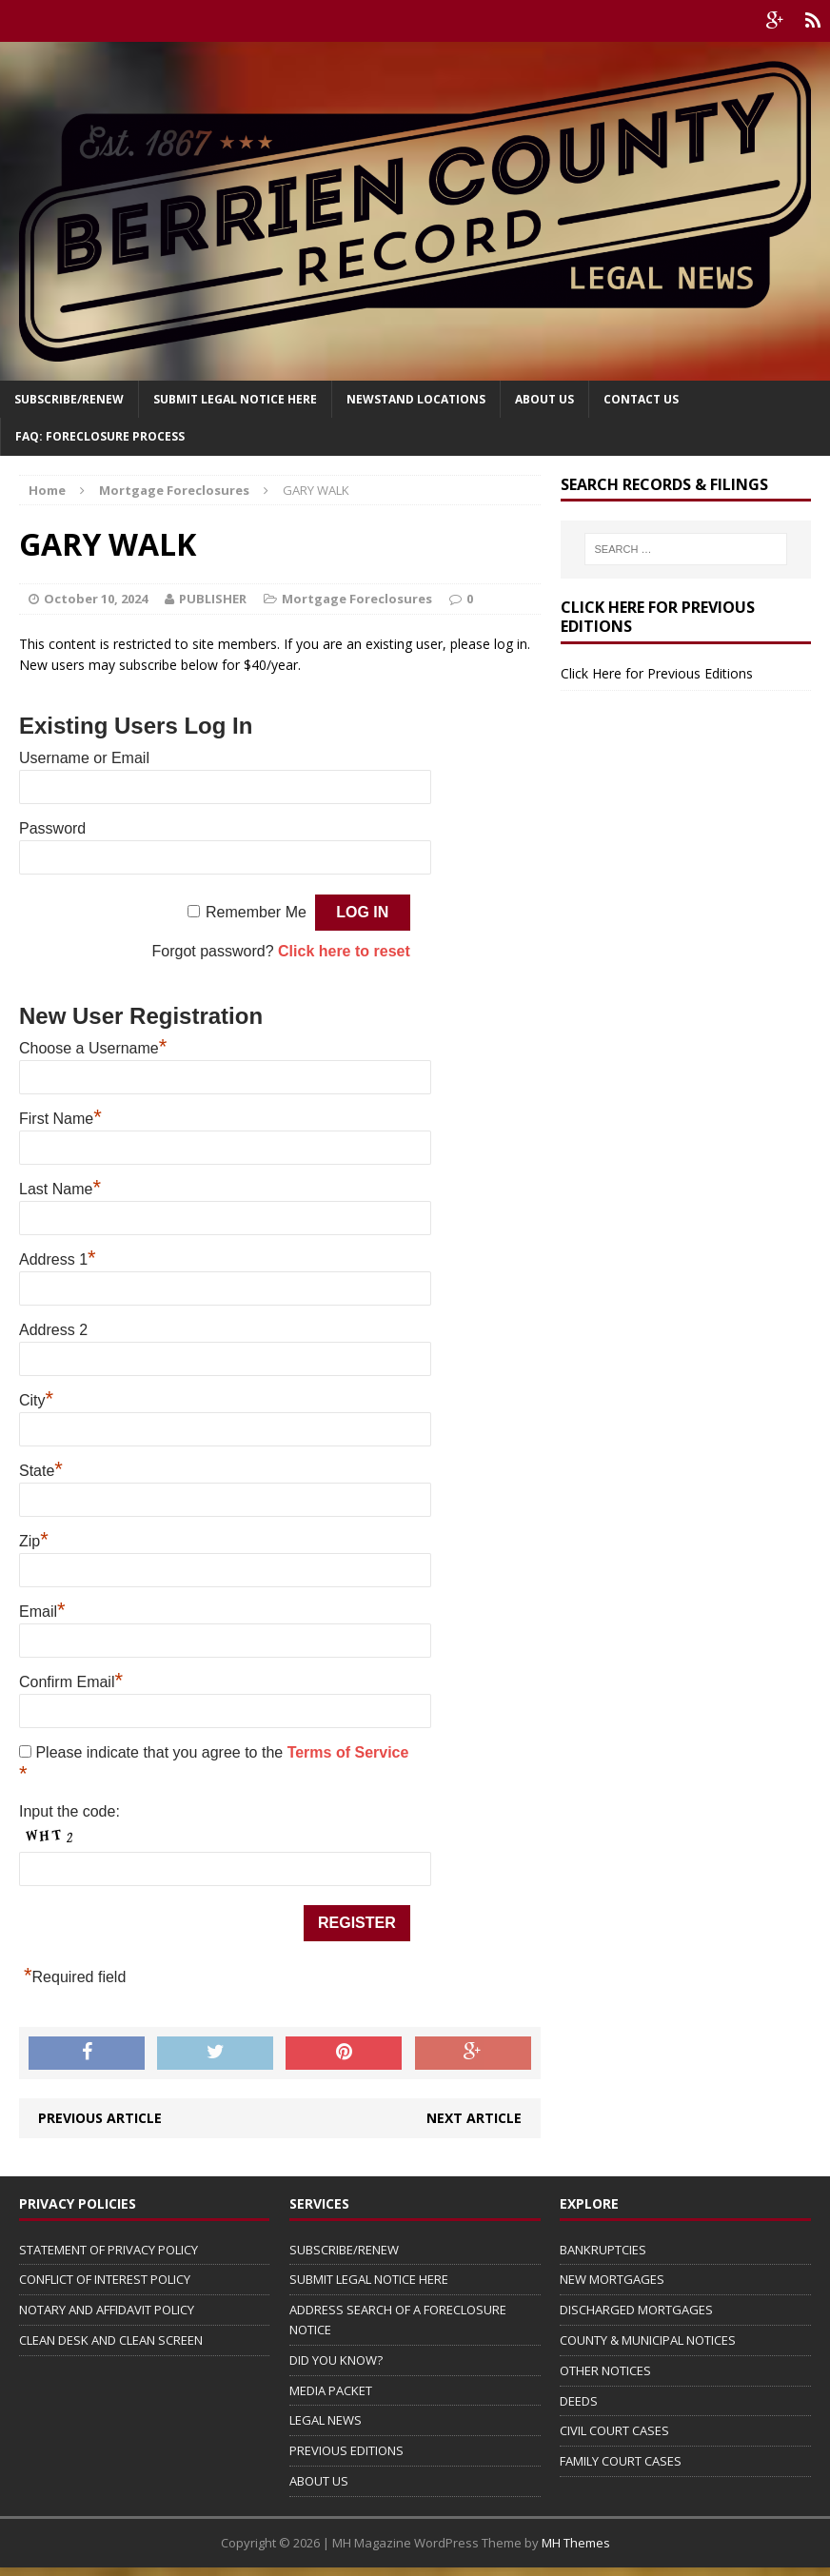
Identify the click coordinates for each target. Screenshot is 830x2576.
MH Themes (576, 2542)
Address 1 (57, 1259)
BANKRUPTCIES (603, 2249)
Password (52, 828)
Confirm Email (71, 1682)
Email (42, 1611)
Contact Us (641, 399)
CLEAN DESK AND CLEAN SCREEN (111, 2340)
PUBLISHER (213, 598)
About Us (544, 399)
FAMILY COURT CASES (621, 2460)
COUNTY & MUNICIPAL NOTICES (648, 2340)
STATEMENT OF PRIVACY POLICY (108, 2249)
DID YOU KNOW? (336, 2360)
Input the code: (69, 1811)
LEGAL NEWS (325, 2420)
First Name (60, 1119)
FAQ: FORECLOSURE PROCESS (100, 436)
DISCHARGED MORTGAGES (636, 2309)
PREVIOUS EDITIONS (346, 2450)
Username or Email (84, 758)
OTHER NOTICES (605, 2370)
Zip (34, 1541)
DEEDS (579, 2400)
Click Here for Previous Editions (657, 673)
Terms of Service (348, 1752)
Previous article (100, 2118)
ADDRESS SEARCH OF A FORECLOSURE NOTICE (397, 2319)
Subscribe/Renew (69, 399)
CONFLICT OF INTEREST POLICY (104, 2279)
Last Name (60, 1189)
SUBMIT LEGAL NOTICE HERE (235, 399)
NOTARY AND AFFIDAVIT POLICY (106, 2309)
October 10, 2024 (96, 598)
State (41, 1471)
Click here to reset (344, 951)
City (36, 1400)
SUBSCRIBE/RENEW (344, 2249)
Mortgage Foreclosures (357, 598)
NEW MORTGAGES (612, 2279)
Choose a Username (93, 1048)
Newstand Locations (415, 399)
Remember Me (256, 912)
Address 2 (53, 1330)
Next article (474, 2118)
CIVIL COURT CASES (614, 2430)
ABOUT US (318, 2480)
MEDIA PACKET (330, 2390)
